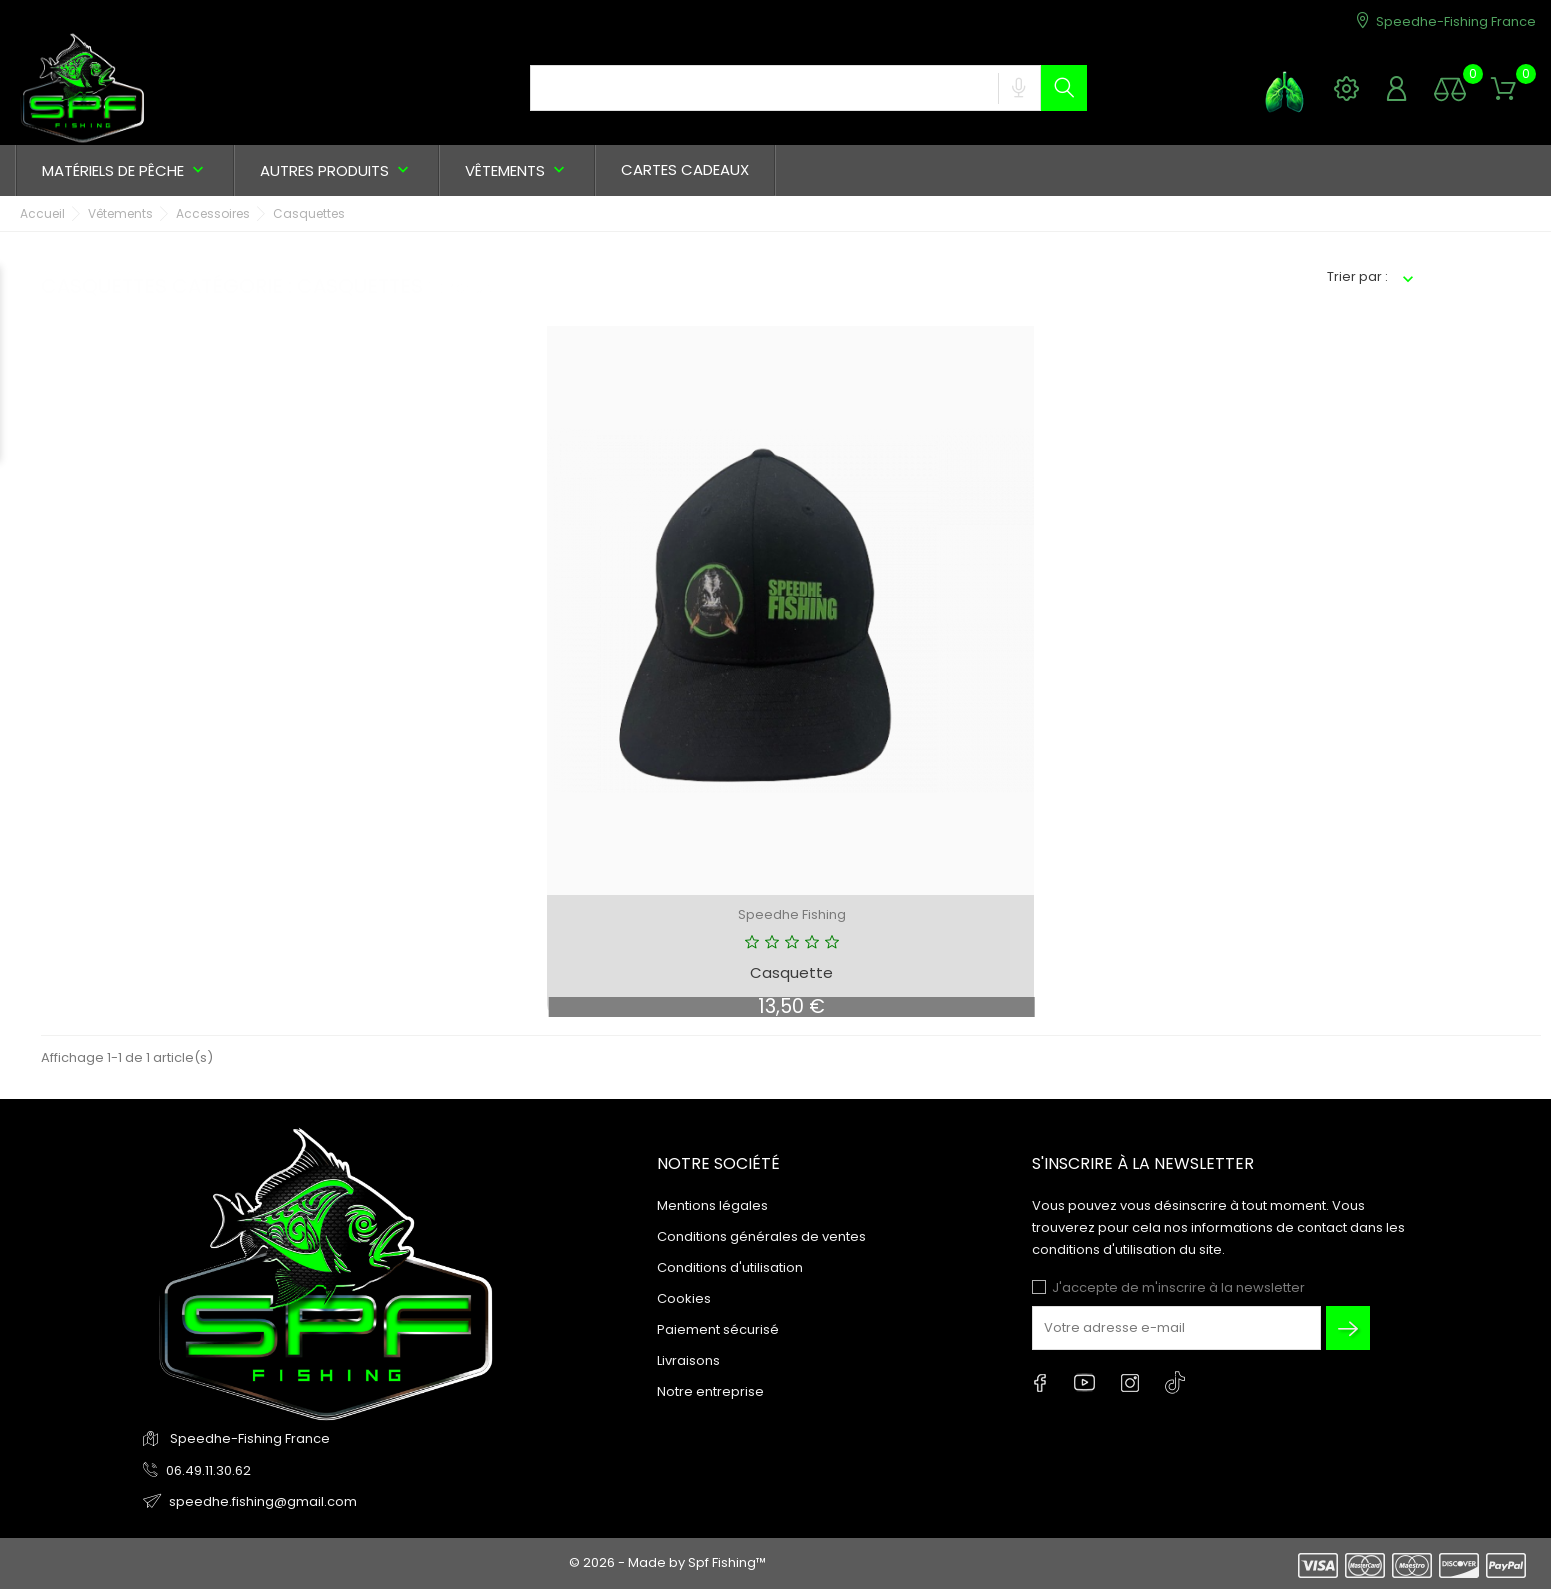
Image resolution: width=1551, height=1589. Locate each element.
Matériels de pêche (125, 170)
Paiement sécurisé (718, 1329)
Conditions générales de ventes (761, 1236)
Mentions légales (712, 1205)
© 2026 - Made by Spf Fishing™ (667, 1562)
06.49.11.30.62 (208, 1470)
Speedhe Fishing (792, 914)
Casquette (791, 972)
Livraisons (688, 1360)
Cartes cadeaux (685, 169)
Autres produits (336, 170)
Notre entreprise (710, 1391)
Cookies (684, 1298)
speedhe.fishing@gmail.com (263, 1501)
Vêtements (517, 170)
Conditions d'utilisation (730, 1267)
